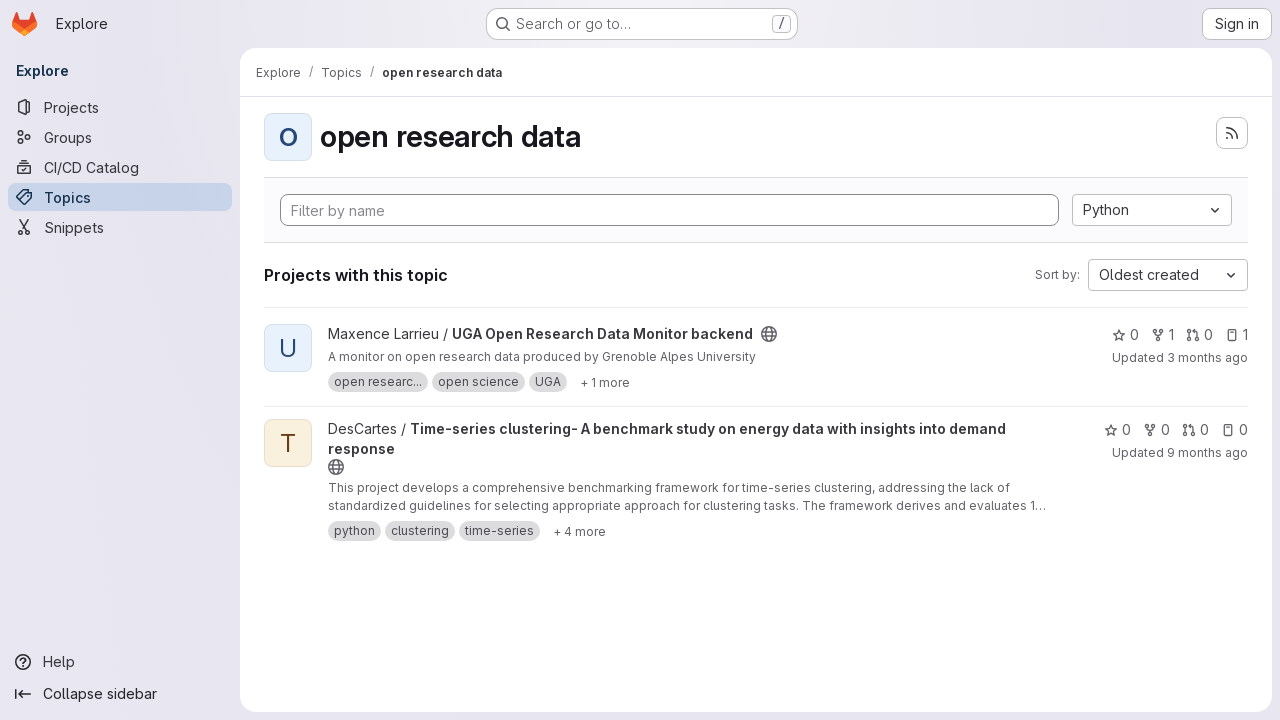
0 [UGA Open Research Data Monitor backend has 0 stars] (1125, 334)
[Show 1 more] (605, 382)
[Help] (120, 662)
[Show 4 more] (579, 531)
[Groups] (120, 137)
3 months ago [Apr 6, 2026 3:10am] (1207, 357)
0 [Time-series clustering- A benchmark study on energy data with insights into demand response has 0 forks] (1156, 429)
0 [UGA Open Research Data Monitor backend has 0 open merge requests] (1199, 334)
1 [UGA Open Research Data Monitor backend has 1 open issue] (1236, 334)
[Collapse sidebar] (120, 694)
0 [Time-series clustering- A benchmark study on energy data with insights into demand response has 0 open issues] (1234, 429)
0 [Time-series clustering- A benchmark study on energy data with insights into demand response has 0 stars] (1117, 429)
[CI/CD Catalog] (120, 167)
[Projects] (120, 107)
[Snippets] (120, 227)
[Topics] (120, 197)
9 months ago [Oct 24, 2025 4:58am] (1207, 452)
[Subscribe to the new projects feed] (1232, 133)
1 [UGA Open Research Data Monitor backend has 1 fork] (1162, 334)
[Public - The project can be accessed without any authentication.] (769, 334)
